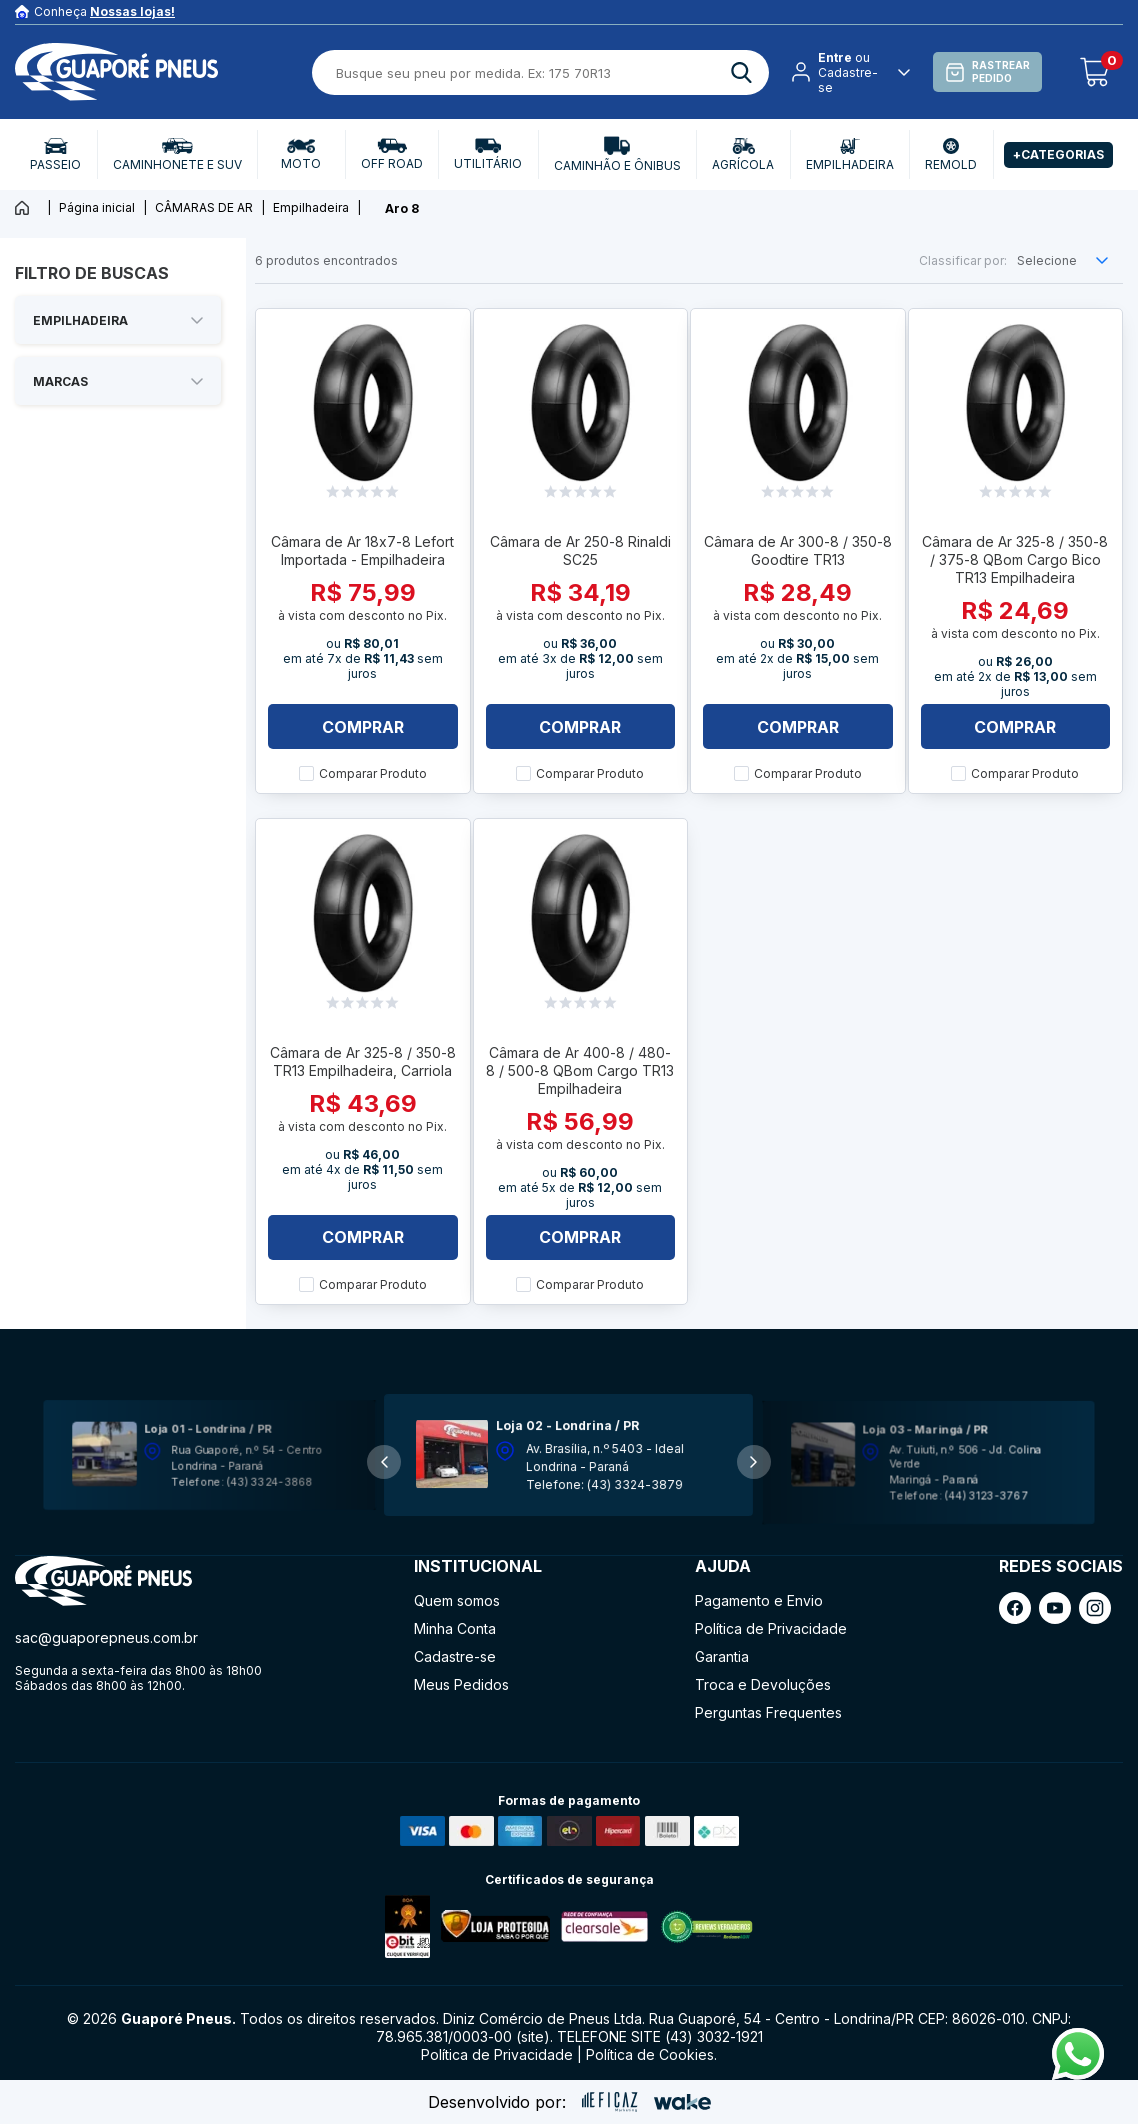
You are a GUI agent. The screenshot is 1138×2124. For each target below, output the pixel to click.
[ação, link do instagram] (1095, 1608)
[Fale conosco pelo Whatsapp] (1078, 2074)
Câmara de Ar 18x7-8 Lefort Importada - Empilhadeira (362, 550)
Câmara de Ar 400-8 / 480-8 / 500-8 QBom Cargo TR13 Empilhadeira (580, 1070)
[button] (754, 1462)
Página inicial (97, 207)
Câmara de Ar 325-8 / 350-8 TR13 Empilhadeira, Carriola (363, 1061)
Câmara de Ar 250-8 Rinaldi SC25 (580, 550)
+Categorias (1058, 154)
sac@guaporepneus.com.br (106, 1637)
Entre (835, 57)
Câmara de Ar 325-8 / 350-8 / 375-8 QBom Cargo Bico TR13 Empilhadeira (1015, 559)
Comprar (363, 727)
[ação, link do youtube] (1055, 1608)
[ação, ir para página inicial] (103, 1581)
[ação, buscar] (741, 72)
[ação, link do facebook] (1015, 1608)
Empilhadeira (311, 207)
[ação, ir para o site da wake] (682, 2102)
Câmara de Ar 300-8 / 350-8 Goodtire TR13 (798, 550)
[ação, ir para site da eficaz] (610, 2102)
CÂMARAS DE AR (204, 207)
